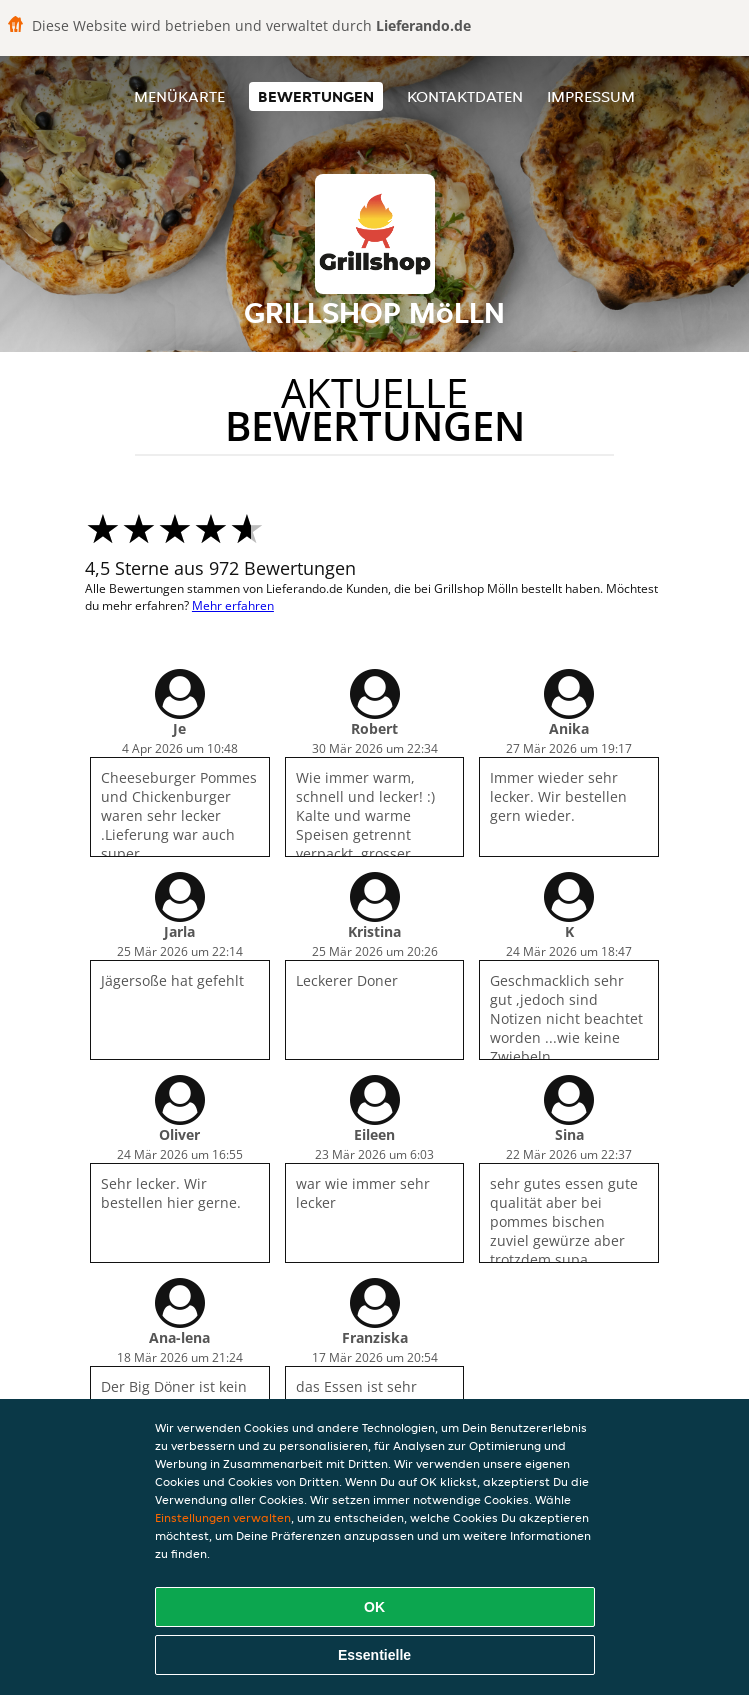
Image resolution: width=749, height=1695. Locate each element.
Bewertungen (316, 96)
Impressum (591, 96)
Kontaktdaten (465, 96)
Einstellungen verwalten (223, 1517)
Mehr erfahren (233, 605)
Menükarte (179, 96)
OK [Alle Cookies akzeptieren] (374, 1607)
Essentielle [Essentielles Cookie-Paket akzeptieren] (374, 1655)
